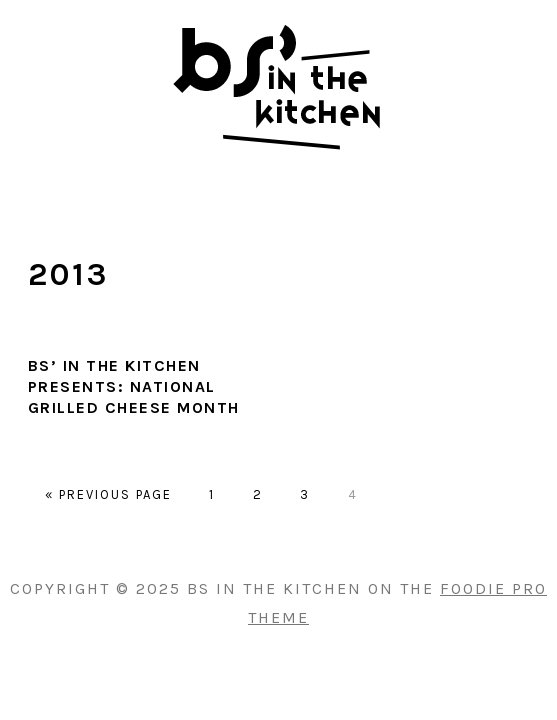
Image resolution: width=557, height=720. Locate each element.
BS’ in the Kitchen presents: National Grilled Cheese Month (134, 386)
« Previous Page (108, 494)
